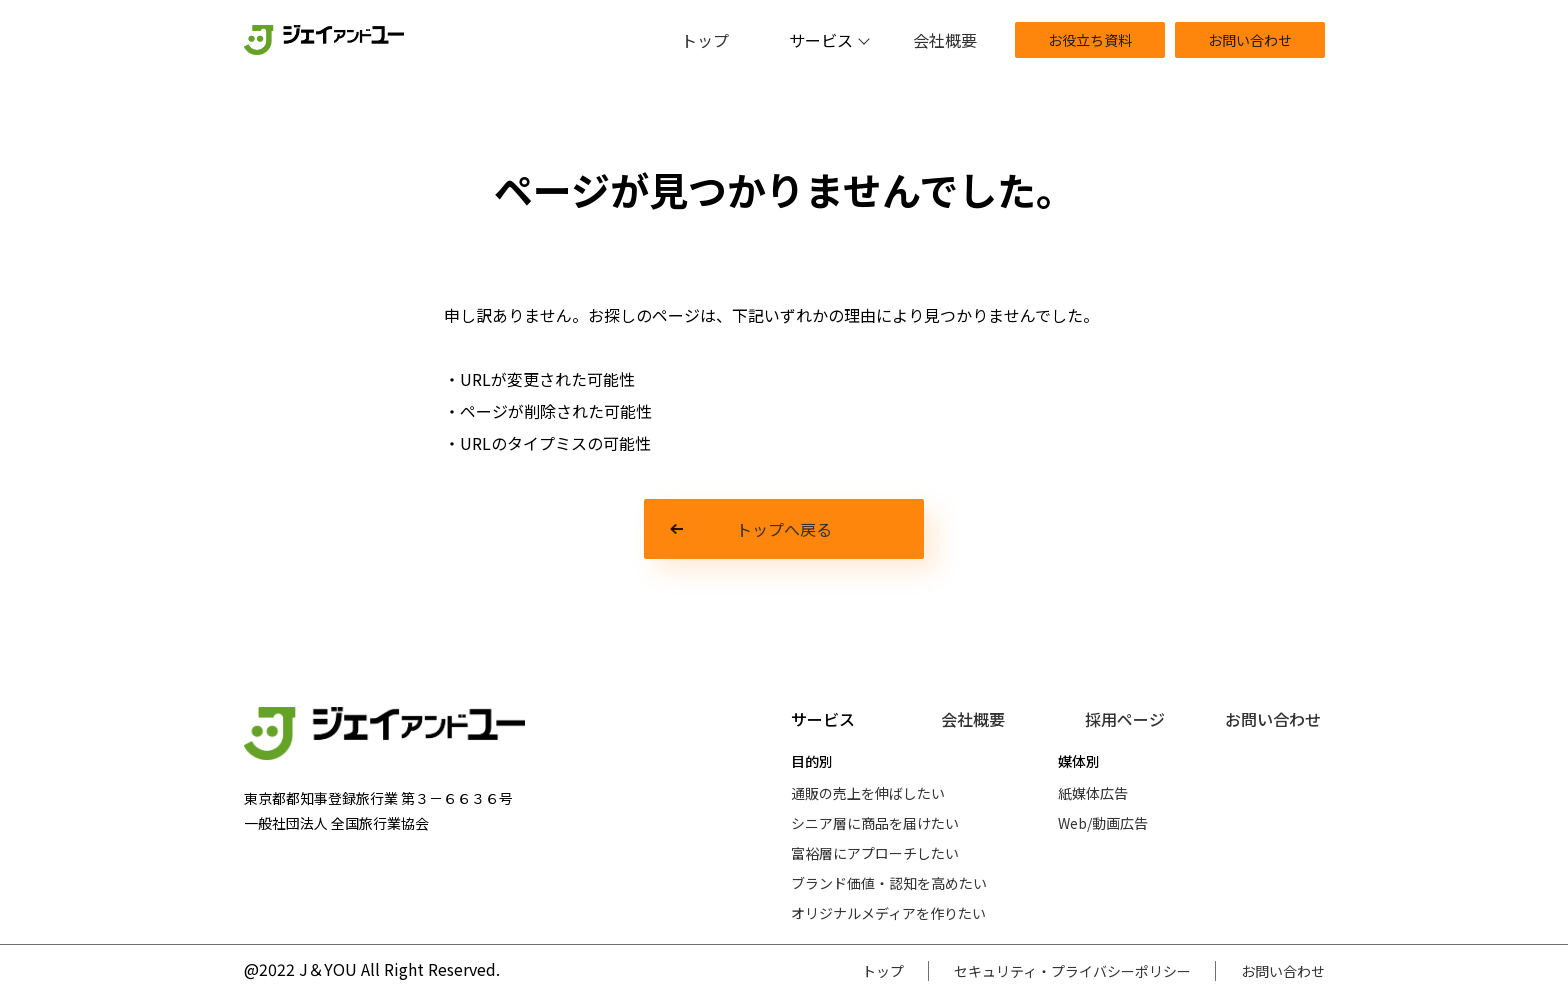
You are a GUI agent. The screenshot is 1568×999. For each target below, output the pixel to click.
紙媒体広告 (1093, 793)
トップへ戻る (784, 529)
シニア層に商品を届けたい (875, 823)
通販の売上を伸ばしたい (868, 793)
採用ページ (1125, 719)
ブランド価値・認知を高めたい (889, 883)
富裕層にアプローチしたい (875, 853)
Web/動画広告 (1103, 823)
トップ (705, 40)
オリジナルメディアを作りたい (888, 913)
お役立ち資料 (1090, 40)
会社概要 (945, 40)
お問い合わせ (1250, 40)
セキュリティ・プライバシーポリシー (1072, 971)
